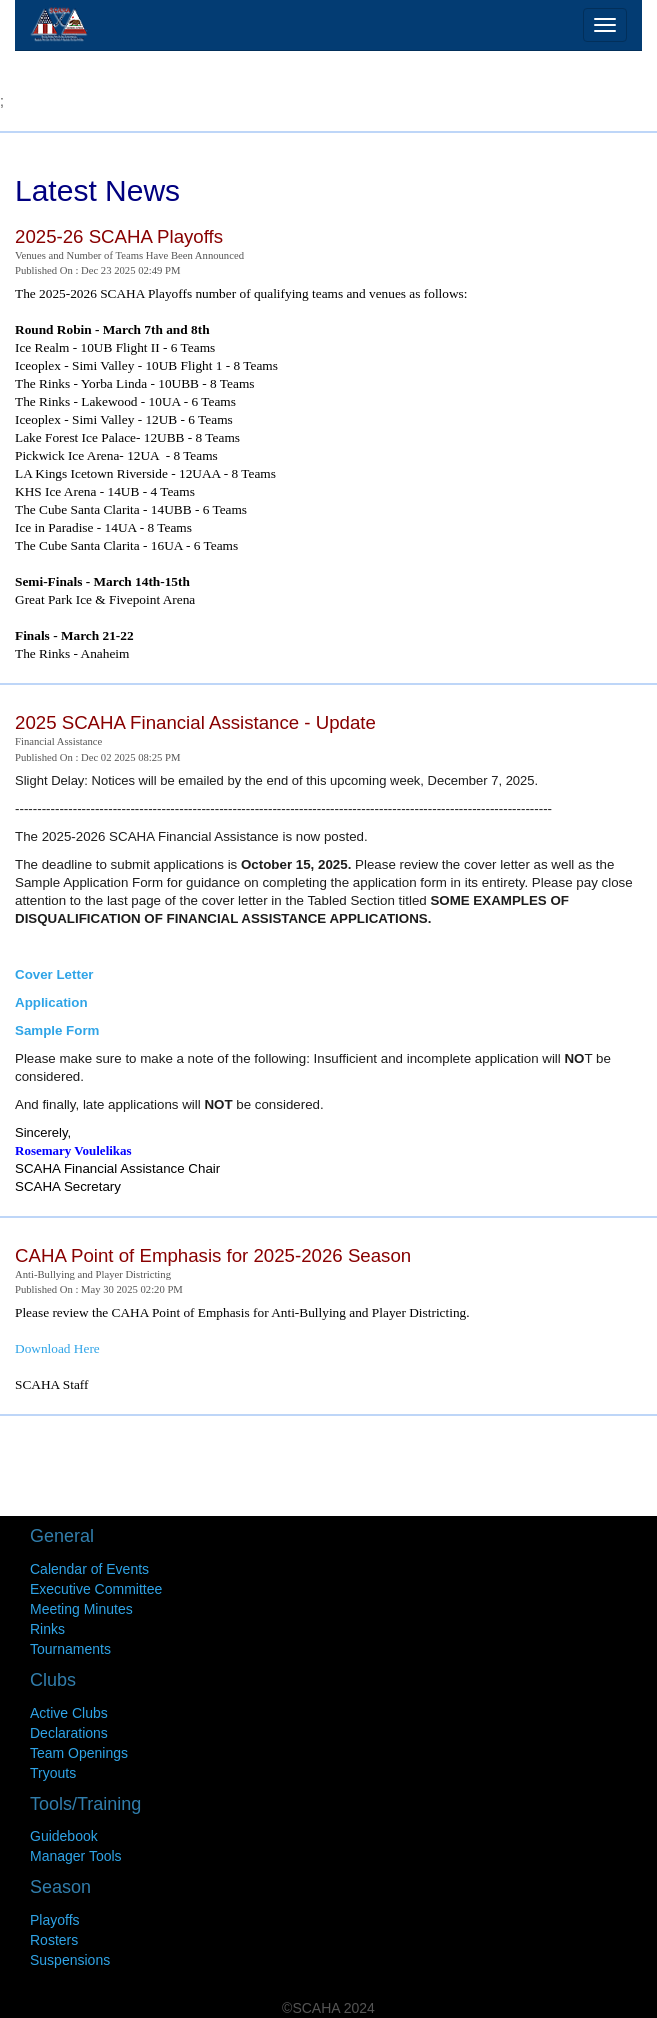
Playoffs (55, 1920)
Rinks (47, 1629)
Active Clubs (69, 1713)
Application (51, 1002)
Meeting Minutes (81, 1609)
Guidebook (64, 1836)
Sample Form (57, 1030)
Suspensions (70, 1960)
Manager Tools (76, 1856)
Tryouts (53, 1773)
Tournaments (70, 1649)
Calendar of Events (89, 1569)
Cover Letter (54, 974)
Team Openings (79, 1753)
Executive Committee (96, 1589)
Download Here (57, 1348)
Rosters (54, 1940)
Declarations (69, 1733)
